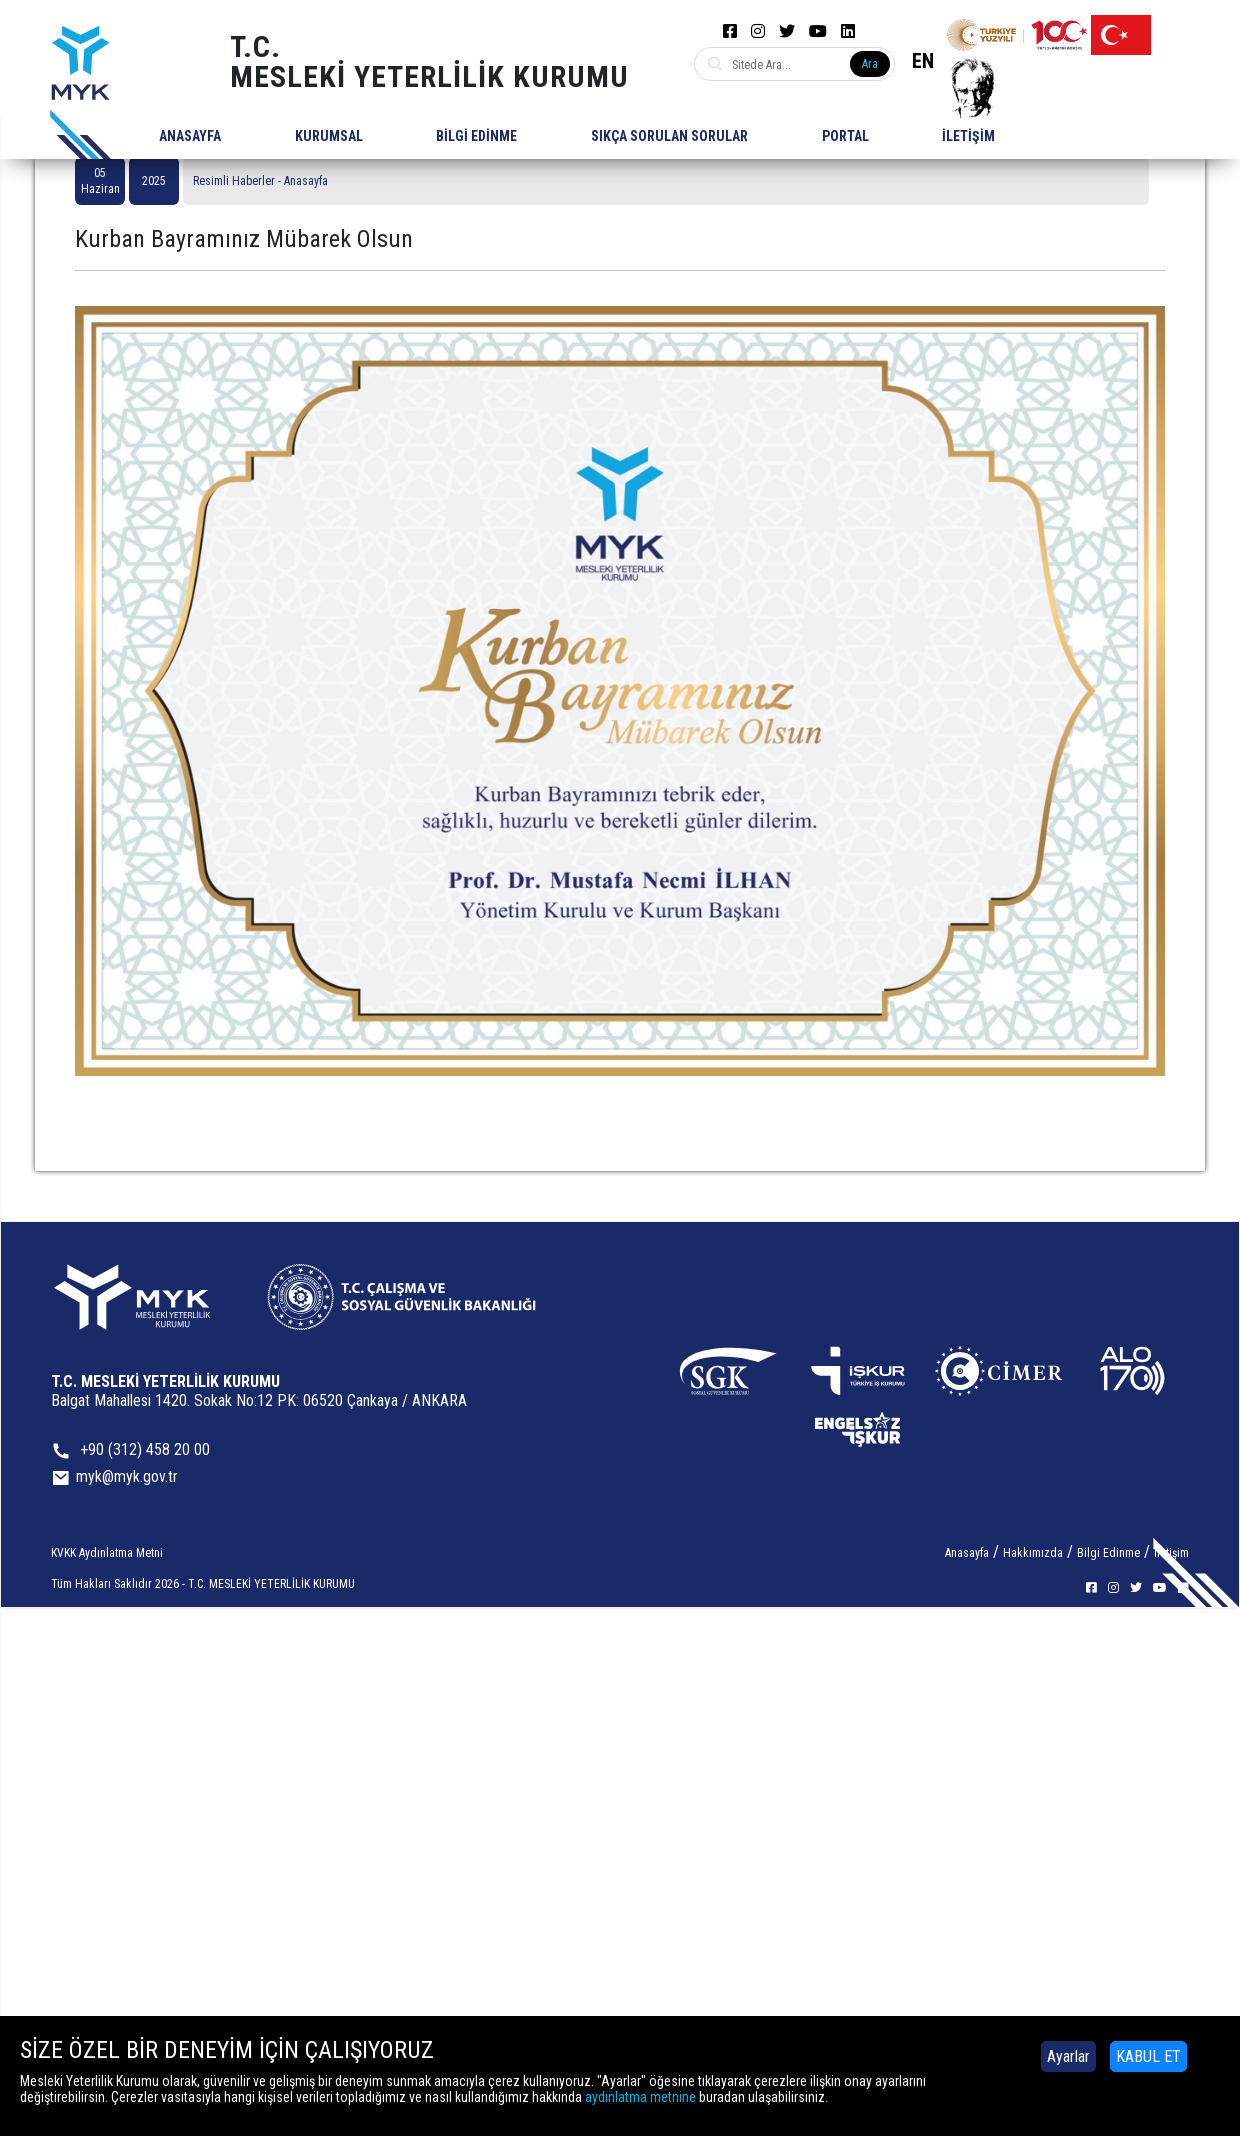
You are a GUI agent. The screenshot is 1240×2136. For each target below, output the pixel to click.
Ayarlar (1068, 2056)
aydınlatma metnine (640, 2097)
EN (923, 61)
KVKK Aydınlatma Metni (107, 1553)
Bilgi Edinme (1108, 1553)
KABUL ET (1148, 2056)
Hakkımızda (1033, 1553)
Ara (870, 64)
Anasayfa (967, 1553)
